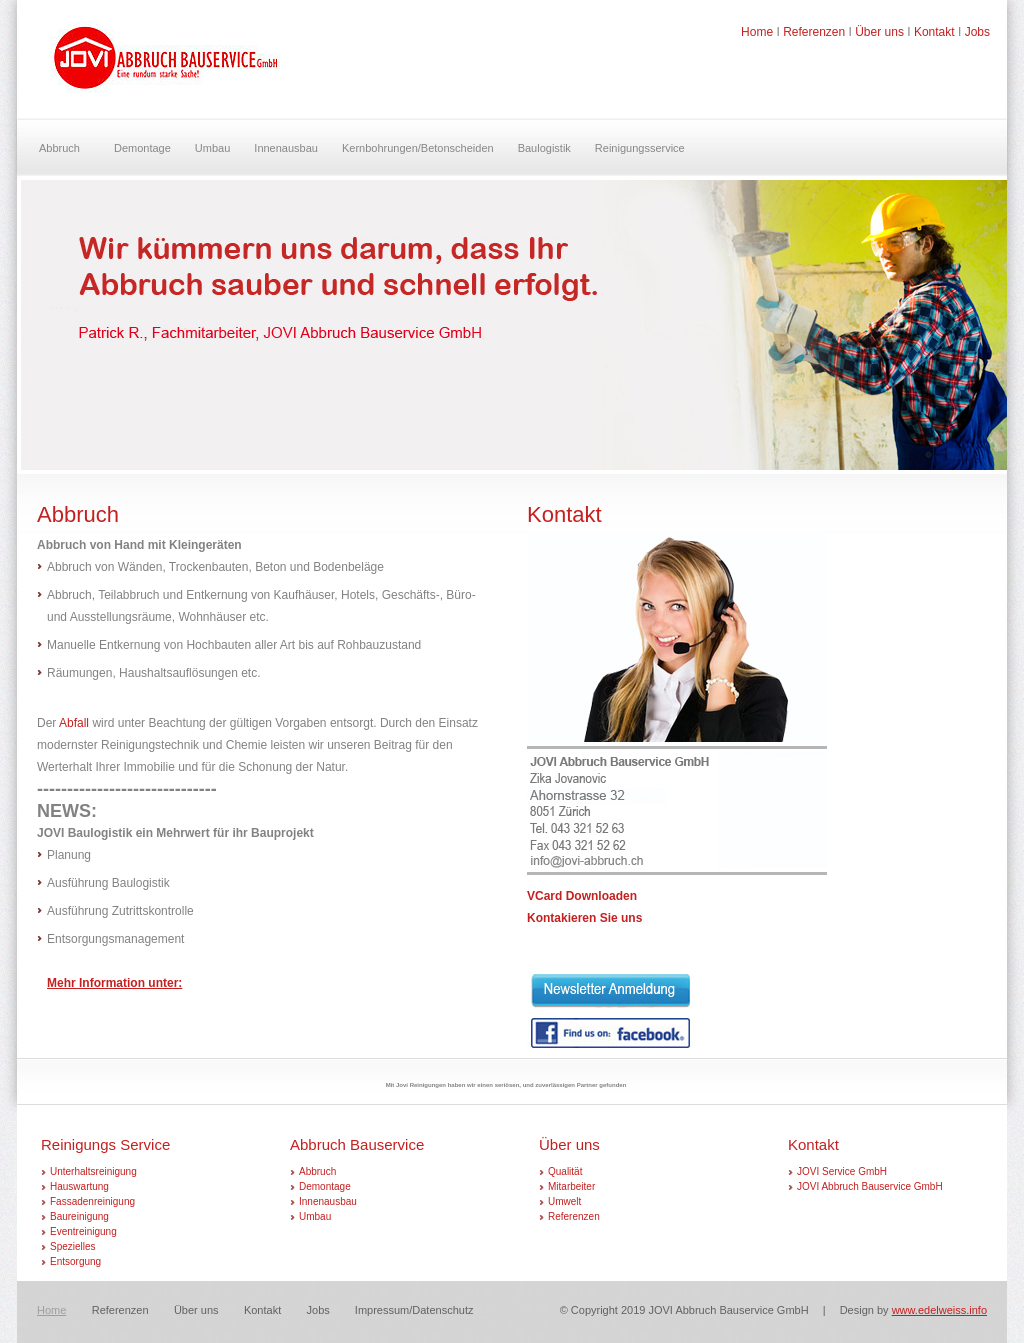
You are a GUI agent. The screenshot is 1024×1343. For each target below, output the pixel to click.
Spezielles (73, 1246)
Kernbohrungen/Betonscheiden (418, 148)
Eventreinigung (83, 1231)
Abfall (74, 723)
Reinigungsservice (640, 148)
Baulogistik (544, 148)
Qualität (565, 1171)
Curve (165, 66)
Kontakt (934, 32)
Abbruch (59, 148)
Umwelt (564, 1201)
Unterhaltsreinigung (93, 1171)
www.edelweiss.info (939, 1310)
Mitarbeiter (571, 1186)
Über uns (879, 32)
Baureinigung (79, 1216)
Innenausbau (286, 148)
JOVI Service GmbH (842, 1171)
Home (757, 32)
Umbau (212, 148)
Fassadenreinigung (92, 1201)
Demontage (142, 148)
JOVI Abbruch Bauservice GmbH (870, 1186)
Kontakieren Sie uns (584, 918)
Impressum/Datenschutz (414, 1310)
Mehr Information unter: (114, 983)
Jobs (977, 32)
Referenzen (814, 32)
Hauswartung (79, 1186)
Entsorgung (75, 1261)
